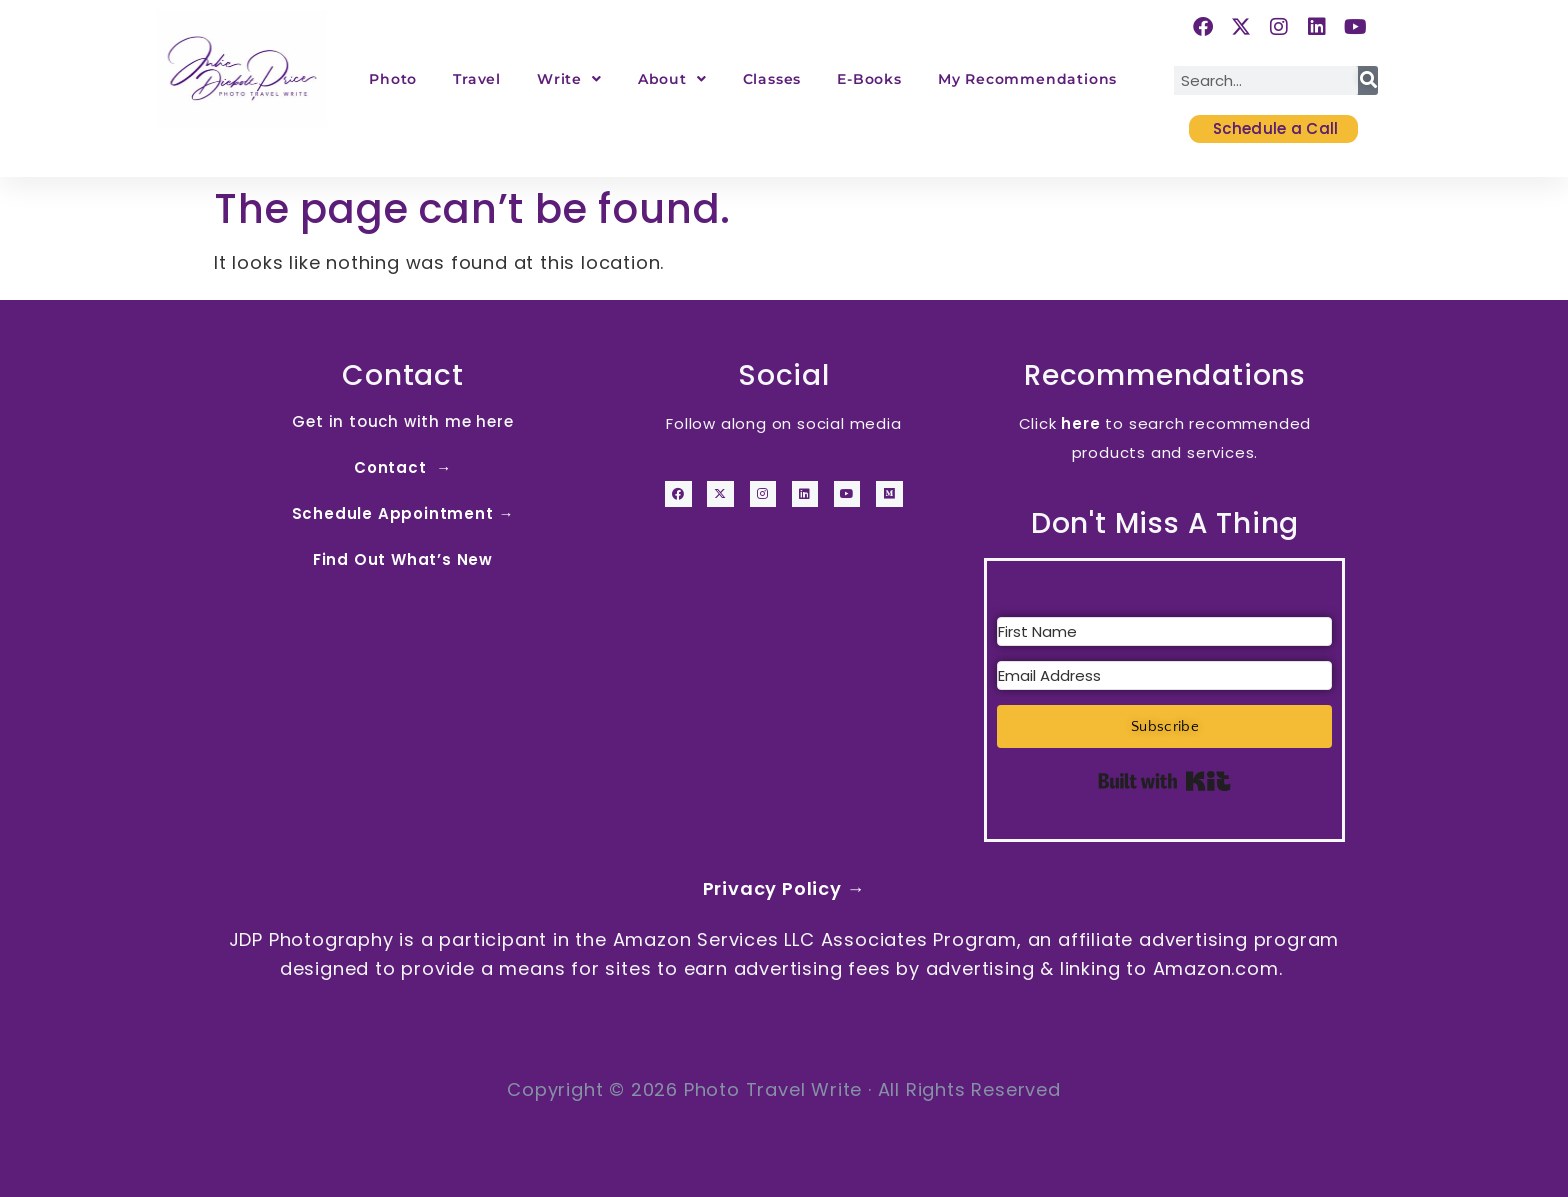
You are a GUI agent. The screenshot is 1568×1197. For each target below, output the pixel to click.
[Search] (1368, 80)
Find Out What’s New (403, 559)
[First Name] (1164, 631)
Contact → (403, 467)
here (1080, 423)
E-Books (869, 79)
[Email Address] (1164, 675)
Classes (772, 79)
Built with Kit (1164, 781)
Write (569, 79)
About (672, 79)
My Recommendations (1027, 79)
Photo (393, 79)
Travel (477, 79)
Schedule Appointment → (403, 513)
